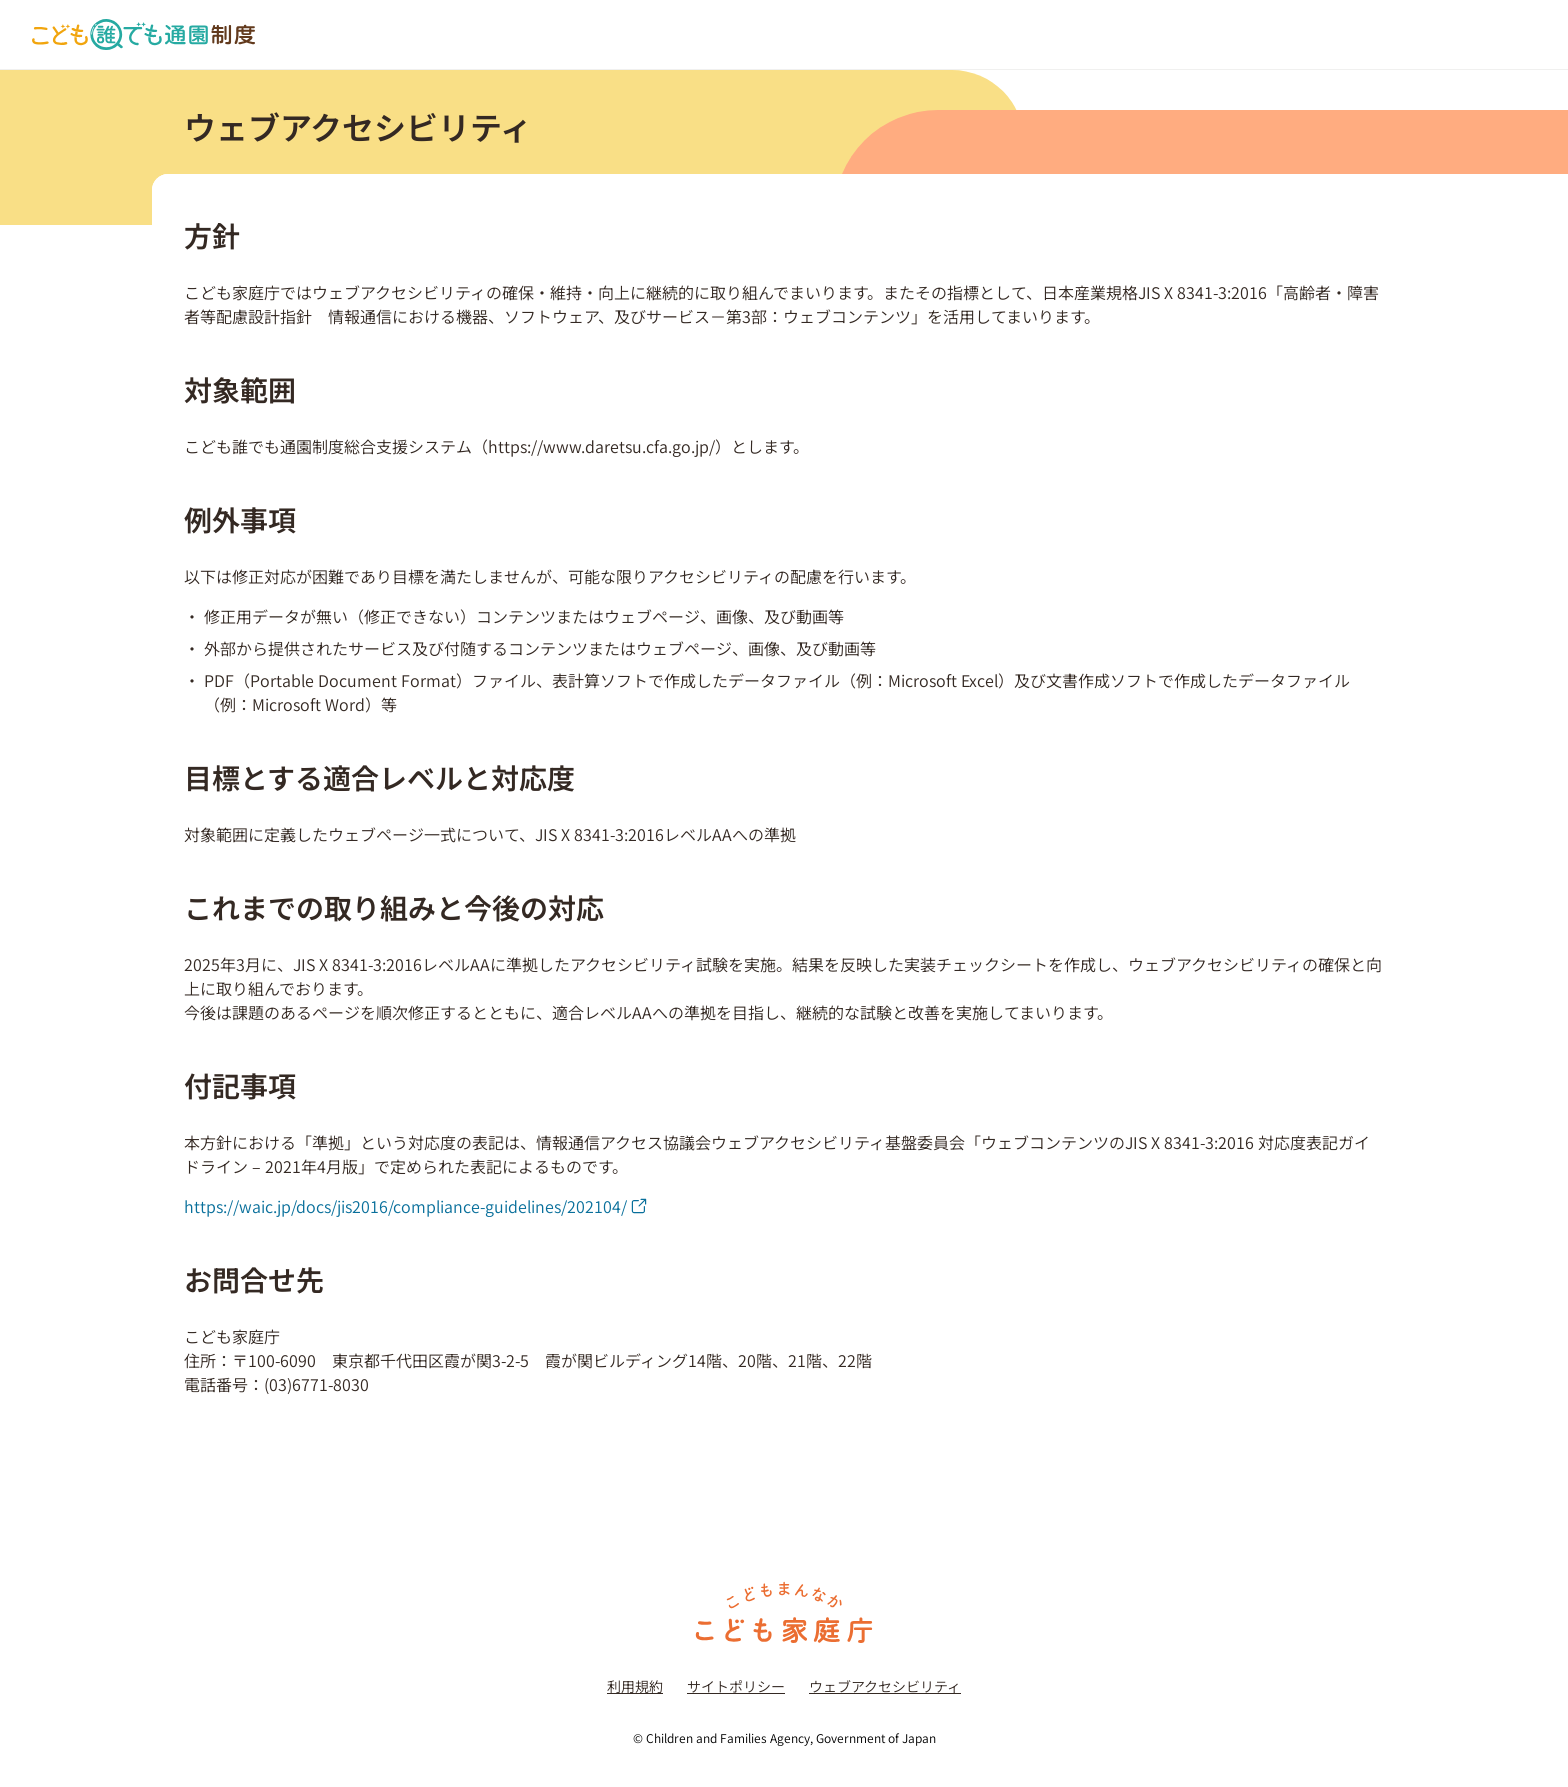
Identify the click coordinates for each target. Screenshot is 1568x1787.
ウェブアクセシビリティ (885, 1686)
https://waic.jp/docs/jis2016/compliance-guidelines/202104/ (415, 1206)
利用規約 (635, 1686)
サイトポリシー (736, 1686)
